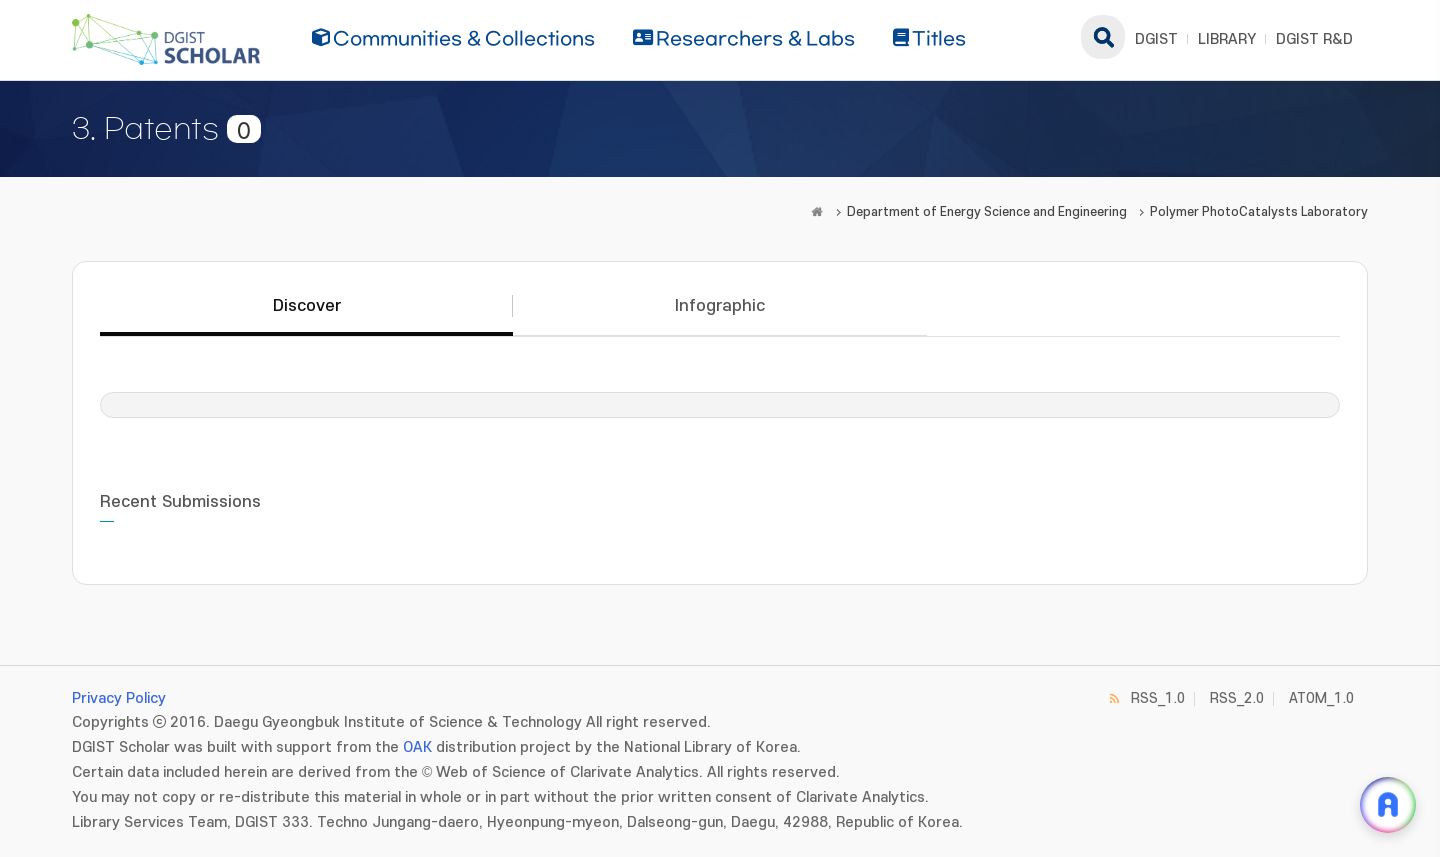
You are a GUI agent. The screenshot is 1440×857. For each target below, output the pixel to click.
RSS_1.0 (1158, 698)
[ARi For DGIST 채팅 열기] (1388, 805)
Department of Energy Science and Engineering (987, 212)
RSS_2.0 (1237, 698)
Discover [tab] (307, 306)
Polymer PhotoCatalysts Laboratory (1259, 212)
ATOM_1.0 (1321, 698)
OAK (417, 747)
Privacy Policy (119, 698)
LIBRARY (1227, 39)
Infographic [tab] (720, 306)
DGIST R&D (1314, 39)
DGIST (1156, 39)
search (1103, 37)
